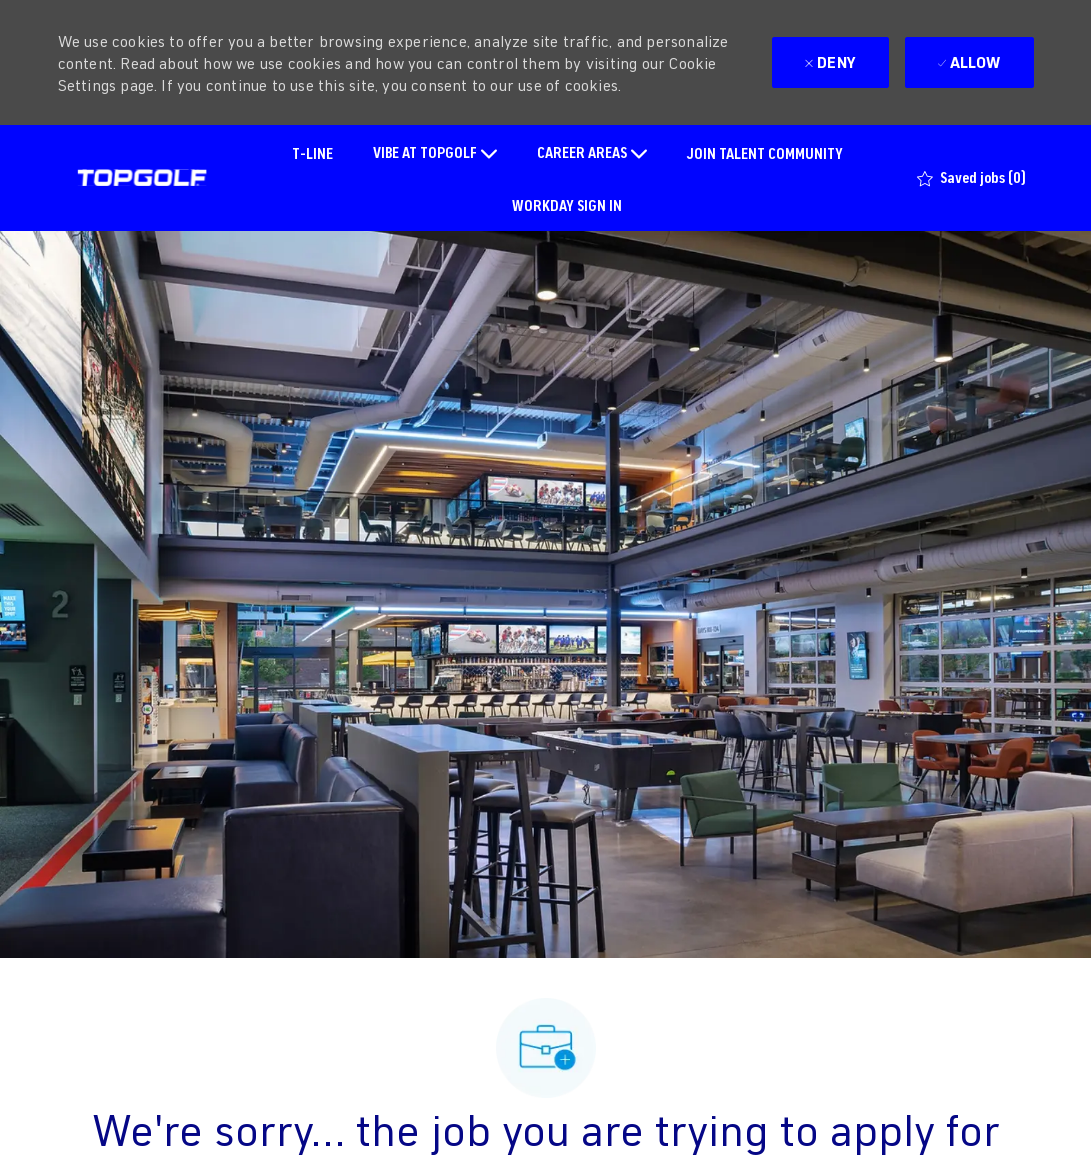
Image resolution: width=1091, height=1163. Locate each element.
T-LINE (312, 152)
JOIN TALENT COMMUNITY (765, 152)
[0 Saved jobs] (971, 178)
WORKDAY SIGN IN (567, 204)
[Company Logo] (142, 178)
